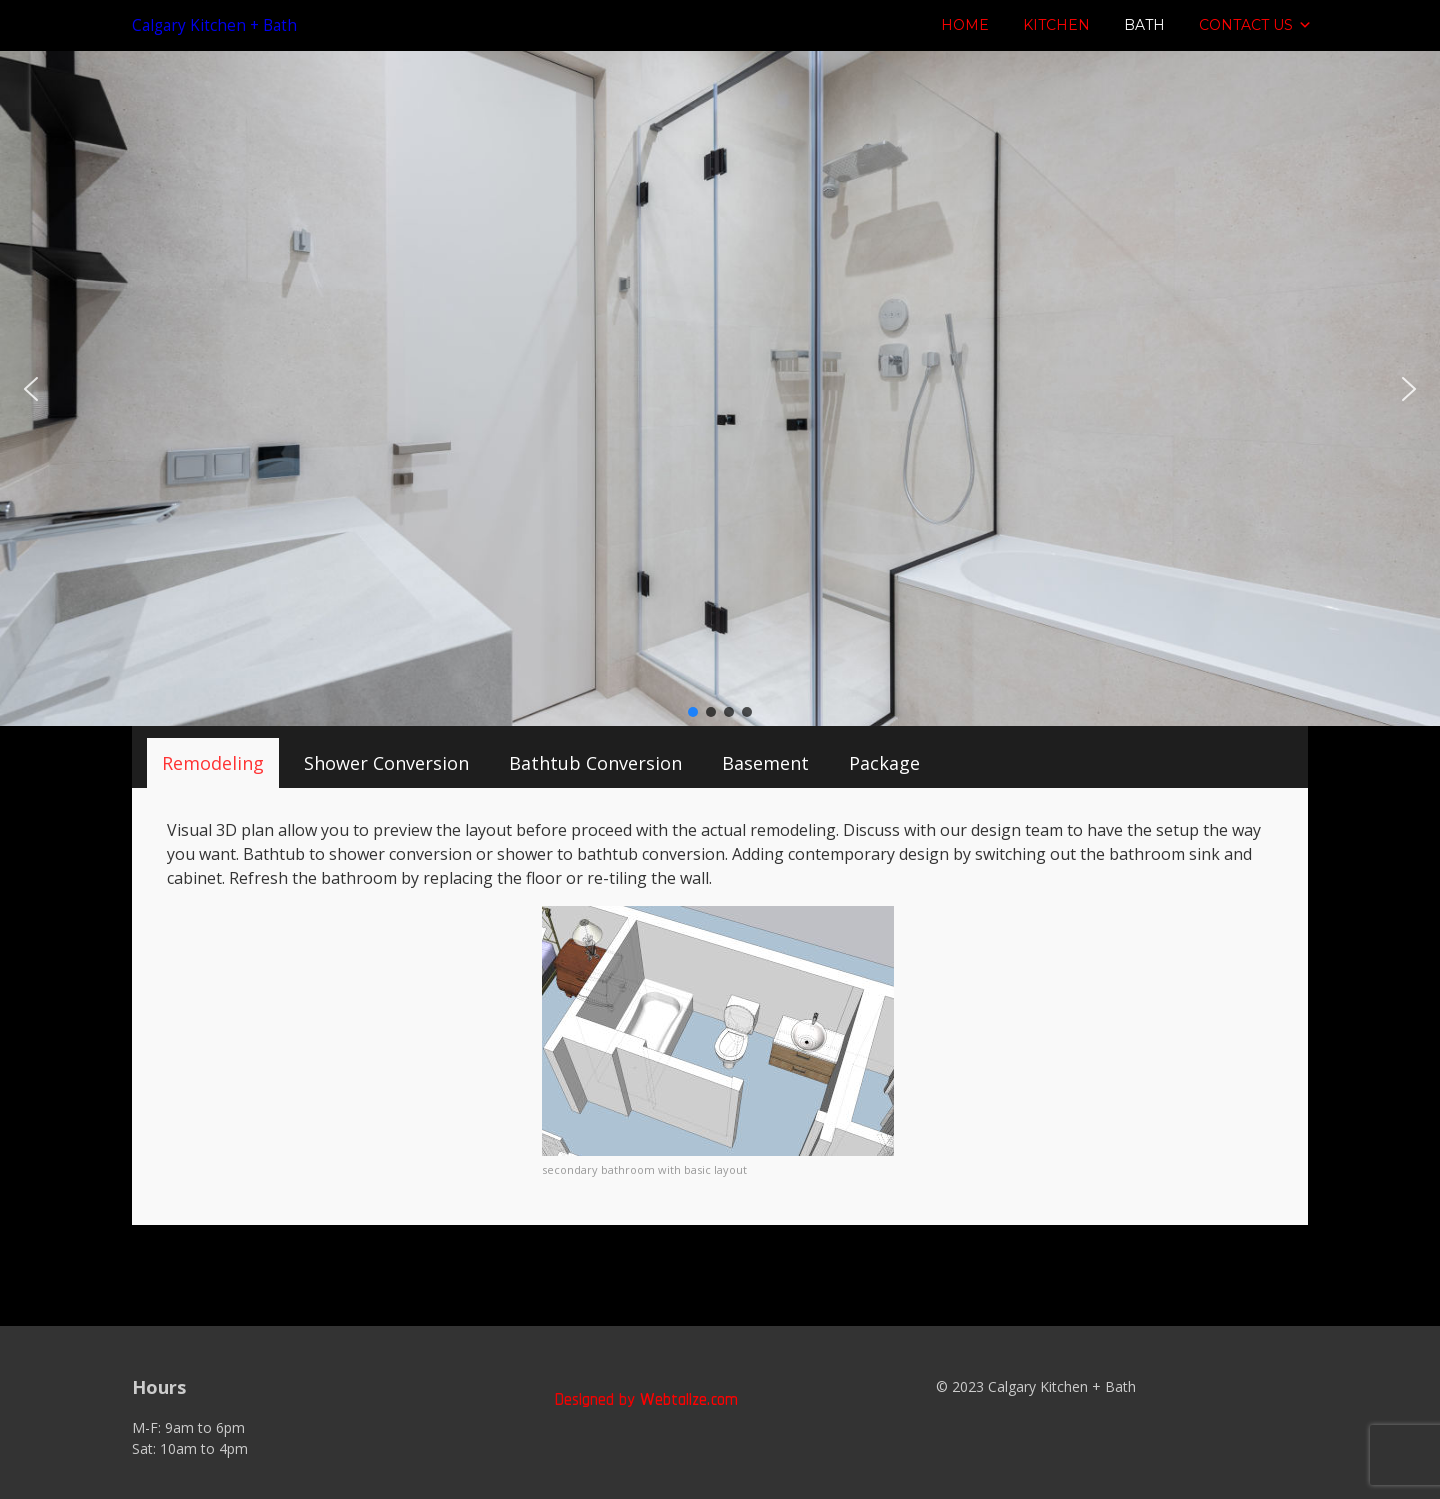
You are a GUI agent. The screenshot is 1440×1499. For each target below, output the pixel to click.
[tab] (213, 763)
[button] (31, 389)
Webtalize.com (689, 1398)
